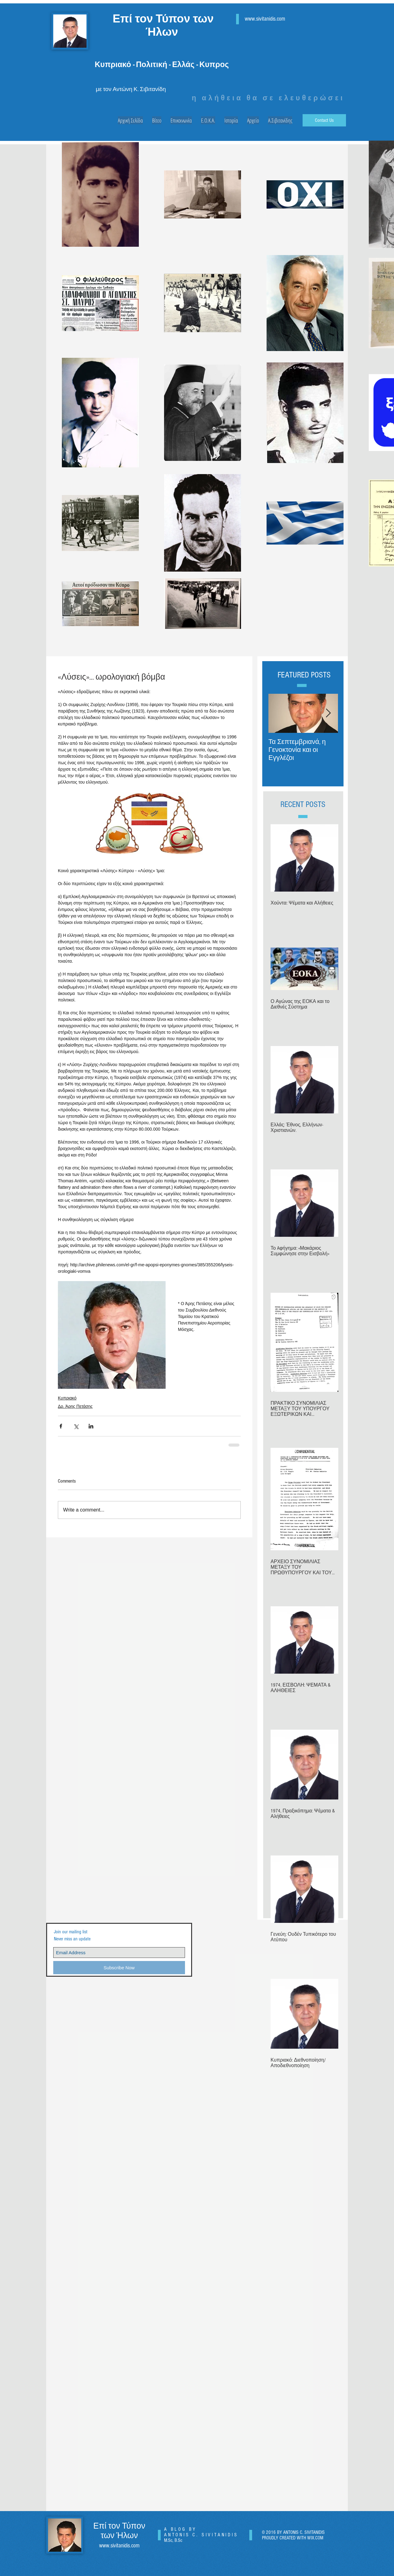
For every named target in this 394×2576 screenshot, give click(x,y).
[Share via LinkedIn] (91, 1426)
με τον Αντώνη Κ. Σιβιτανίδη (131, 89)
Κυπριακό (67, 1398)
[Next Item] (328, 713)
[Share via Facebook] (61, 1426)
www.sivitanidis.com (265, 19)
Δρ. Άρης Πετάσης (75, 1406)
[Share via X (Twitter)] (76, 1426)
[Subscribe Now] (119, 1967)
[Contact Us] (324, 120)
